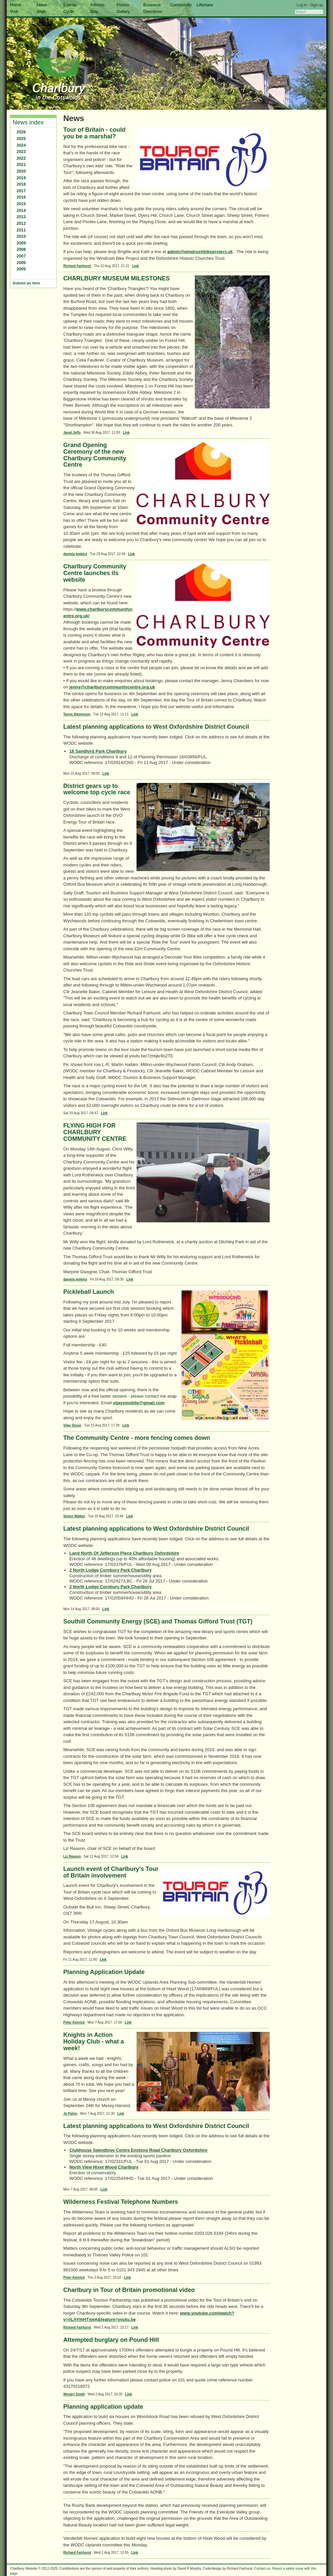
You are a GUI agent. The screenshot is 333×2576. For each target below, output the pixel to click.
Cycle (68, 11)
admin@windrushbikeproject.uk (200, 251)
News (42, 4)
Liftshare (204, 4)
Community (181, 4)
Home (15, 4)
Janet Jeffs (72, 432)
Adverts (97, 4)
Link (135, 266)
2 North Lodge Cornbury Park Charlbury (110, 1570)
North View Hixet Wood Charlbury (104, 2167)
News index (28, 122)
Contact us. (262, 2568)
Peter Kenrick (74, 2022)
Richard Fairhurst (77, 266)
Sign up (316, 4)
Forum (123, 4)
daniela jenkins (75, 554)
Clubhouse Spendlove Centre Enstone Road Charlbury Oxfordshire (138, 2150)
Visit (14, 11)
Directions (152, 11)
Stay (94, 11)
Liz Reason (72, 1856)
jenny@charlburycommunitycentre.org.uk (112, 686)
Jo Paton (70, 2113)
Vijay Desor (72, 1425)
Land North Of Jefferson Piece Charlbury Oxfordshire (124, 1553)
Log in (301, 4)
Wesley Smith (74, 2394)
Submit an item (26, 283)
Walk (41, 11)
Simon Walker (74, 1516)
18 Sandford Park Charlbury (98, 751)
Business (152, 4)
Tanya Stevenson (77, 714)
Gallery (123, 11)
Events (69, 4)
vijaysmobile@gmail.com (139, 1402)
